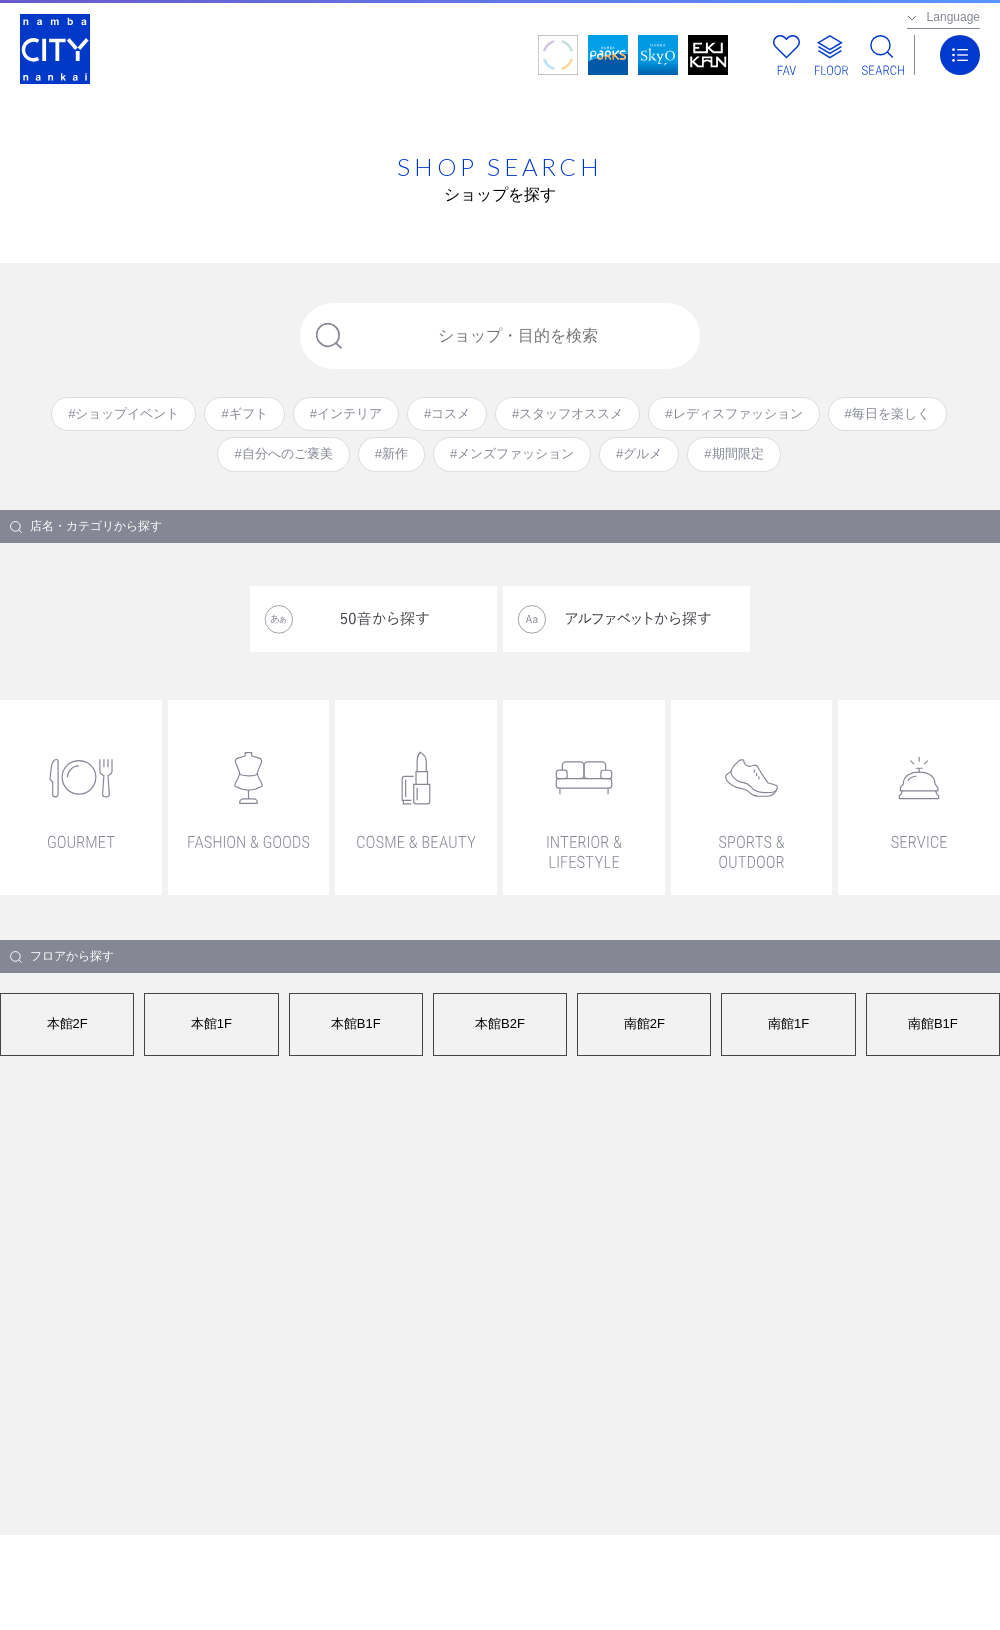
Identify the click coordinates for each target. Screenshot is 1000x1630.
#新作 (391, 453)
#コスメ (447, 413)
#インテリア (346, 413)
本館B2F (500, 1023)
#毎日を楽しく (887, 413)
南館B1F (933, 1023)
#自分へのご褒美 (283, 453)
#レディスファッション (733, 413)
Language (953, 17)
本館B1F (356, 1023)
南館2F (644, 1023)
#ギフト (244, 413)
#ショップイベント (123, 413)
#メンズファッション (512, 453)
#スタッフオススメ (567, 413)
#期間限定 (733, 453)
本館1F (211, 1023)
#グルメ (639, 453)
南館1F (788, 1023)
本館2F (67, 1023)
